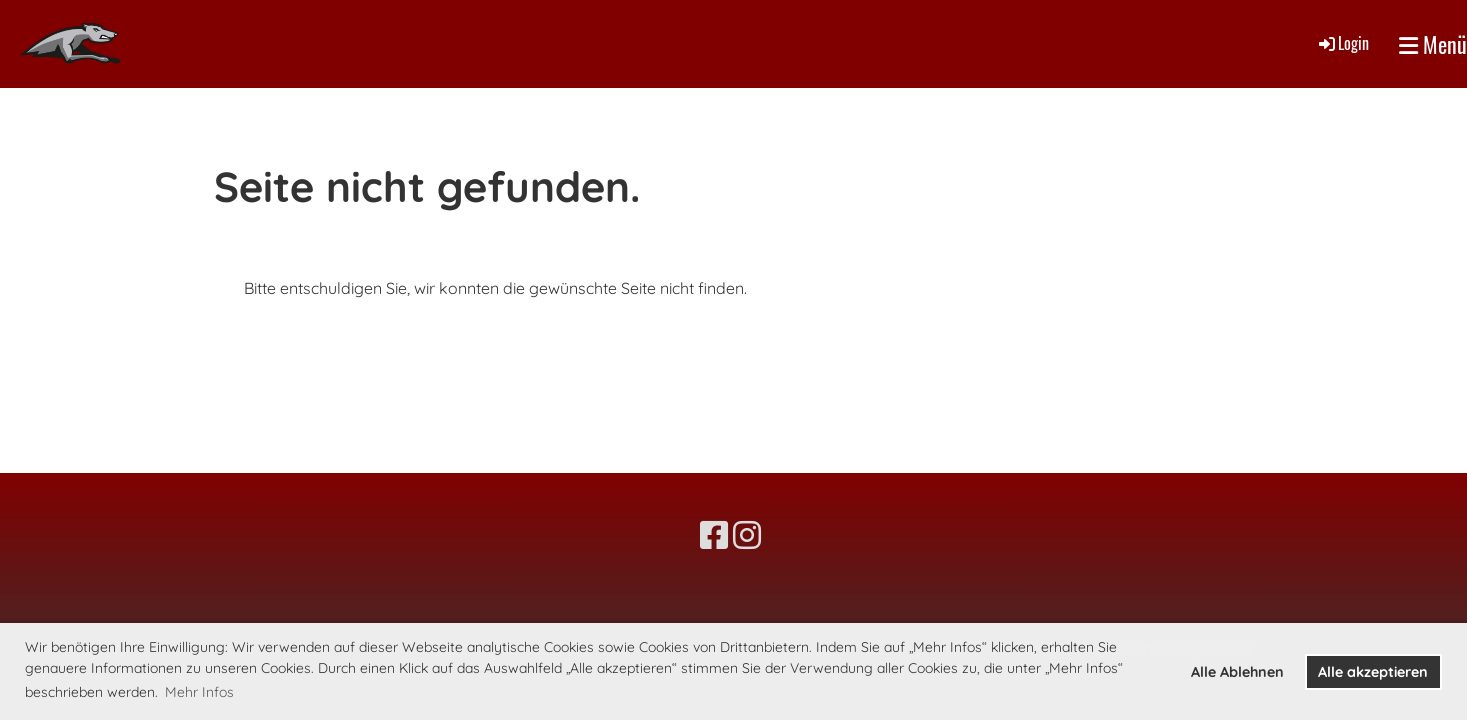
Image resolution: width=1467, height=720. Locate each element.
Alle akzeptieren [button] (1373, 672)
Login (1342, 43)
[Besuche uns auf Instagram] (747, 535)
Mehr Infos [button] (199, 692)
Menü (1433, 44)
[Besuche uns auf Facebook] (714, 535)
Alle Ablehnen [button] (1237, 672)
